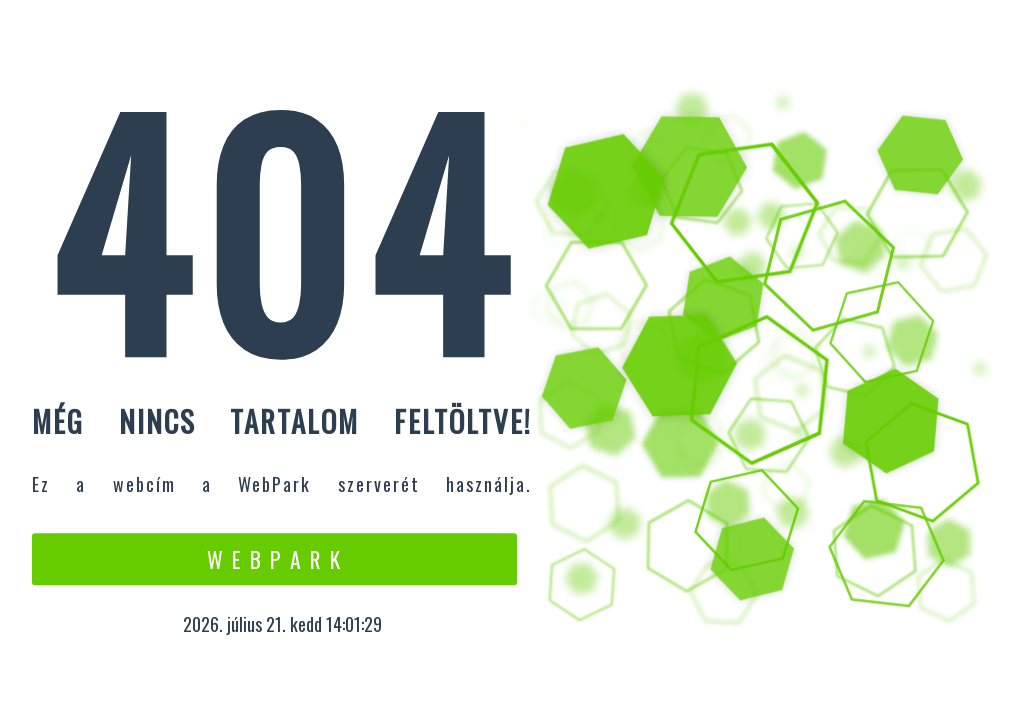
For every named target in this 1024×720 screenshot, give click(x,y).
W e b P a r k (274, 559)
